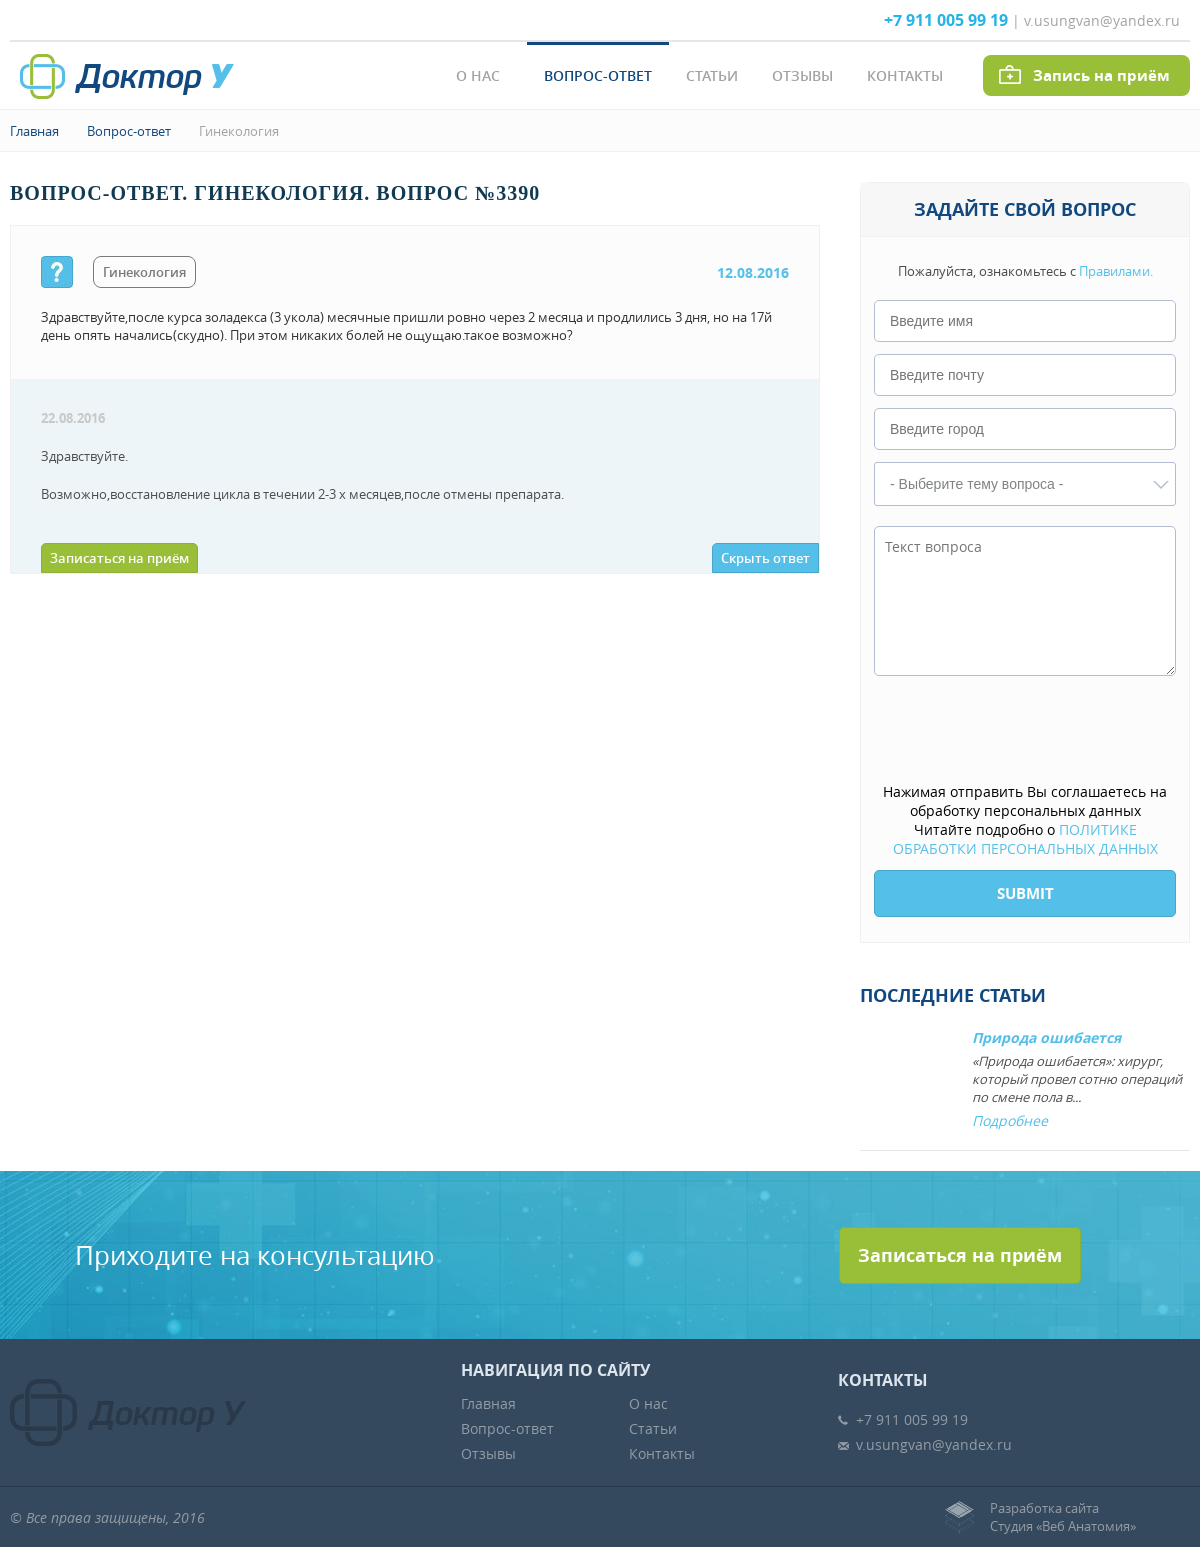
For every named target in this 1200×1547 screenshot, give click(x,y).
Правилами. (1116, 271)
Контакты (905, 75)
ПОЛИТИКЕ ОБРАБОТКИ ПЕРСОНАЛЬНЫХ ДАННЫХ (1025, 839)
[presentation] (1026, 731)
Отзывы (802, 75)
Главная (34, 131)
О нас (478, 75)
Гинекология (239, 131)
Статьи (712, 75)
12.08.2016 (753, 272)
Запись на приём (1101, 75)
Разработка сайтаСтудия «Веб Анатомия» (1063, 1517)
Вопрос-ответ (598, 75)
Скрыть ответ (765, 558)
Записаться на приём (119, 558)
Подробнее (1010, 1120)
